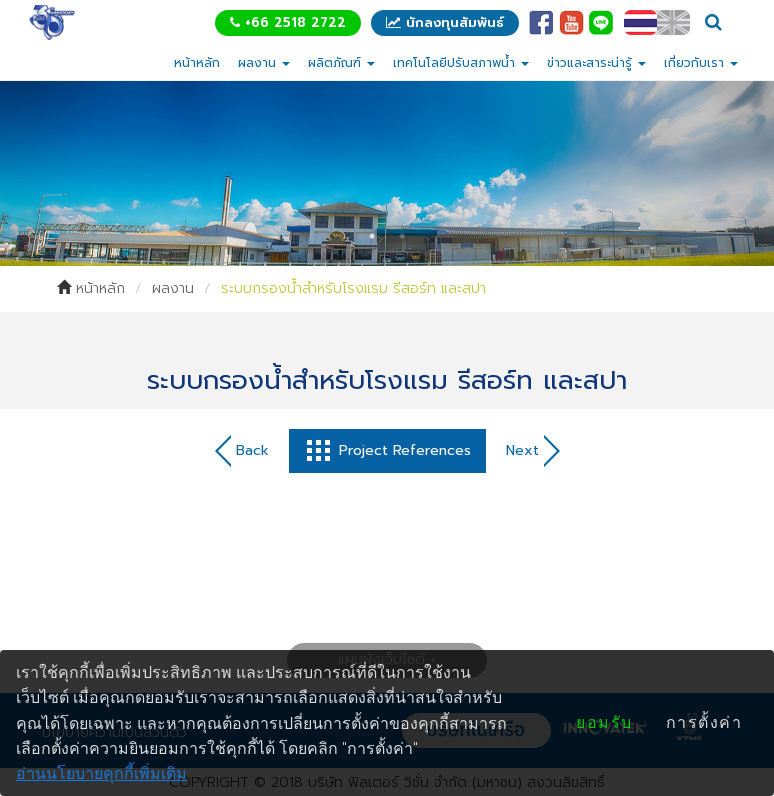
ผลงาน (264, 63)
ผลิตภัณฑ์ (341, 63)
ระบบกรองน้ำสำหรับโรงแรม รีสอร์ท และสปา (353, 288)
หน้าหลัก (197, 63)
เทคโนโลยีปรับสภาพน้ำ (461, 63)
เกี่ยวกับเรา (701, 63)
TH (640, 22)
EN (673, 22)
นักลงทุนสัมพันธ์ (445, 22)
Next (533, 451)
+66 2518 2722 (288, 22)
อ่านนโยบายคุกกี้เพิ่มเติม (101, 773)
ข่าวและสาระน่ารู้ (596, 63)
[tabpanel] (387, 173)
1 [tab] (372, 236)
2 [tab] (402, 236)
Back (242, 451)
